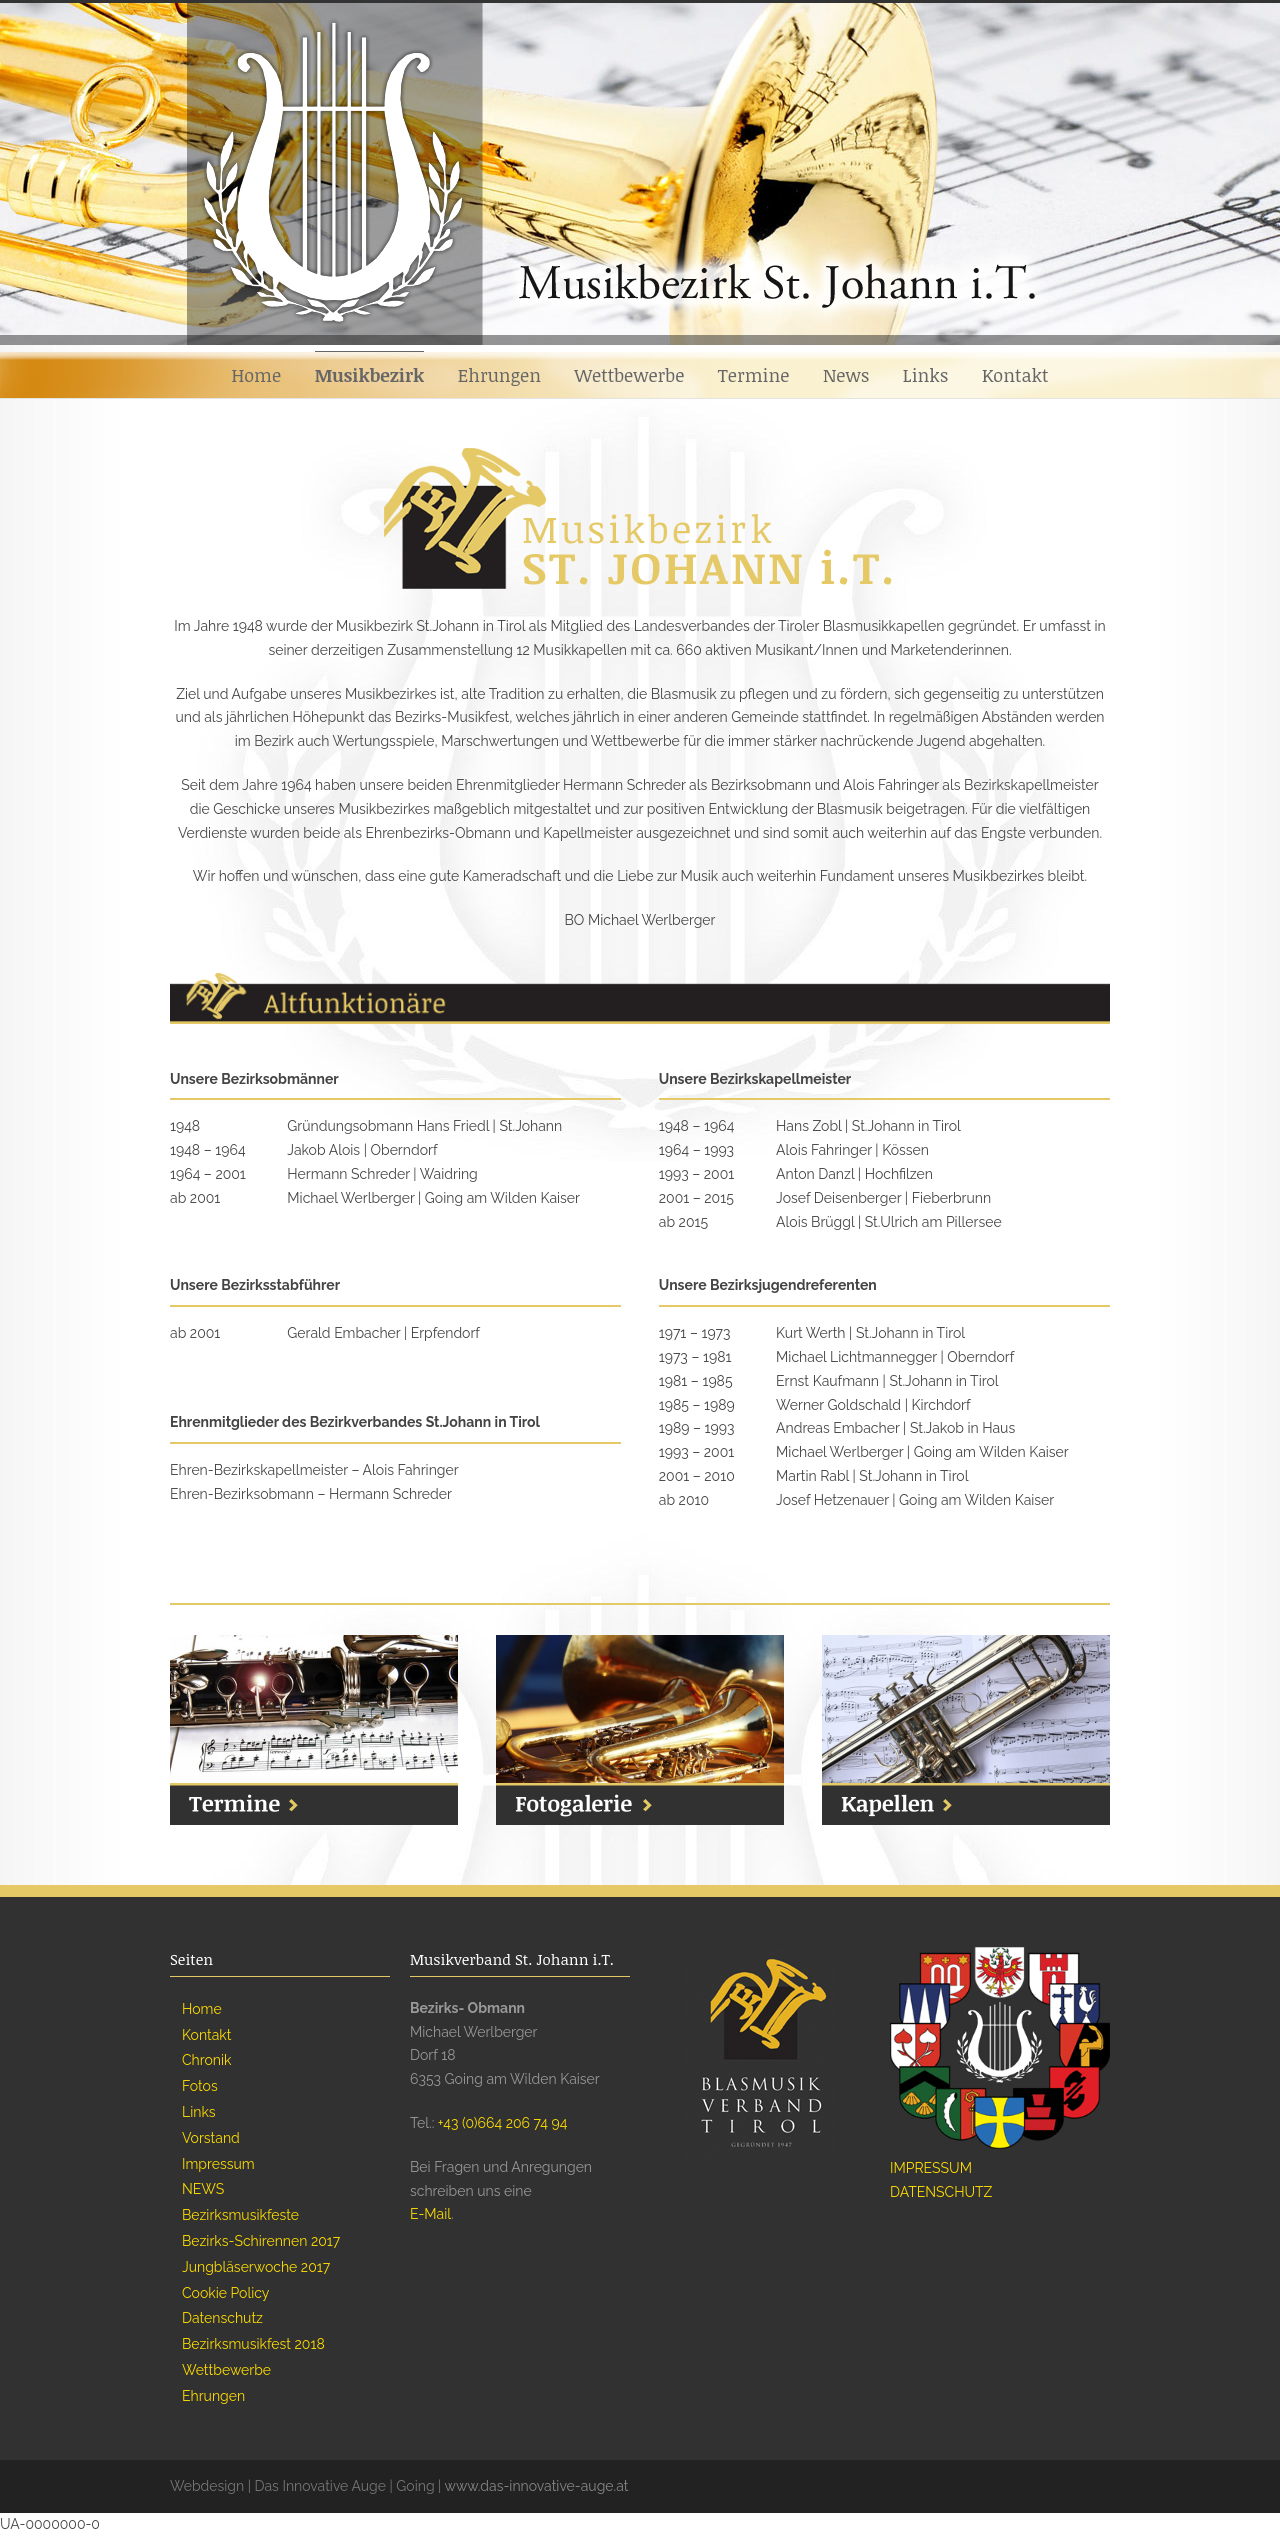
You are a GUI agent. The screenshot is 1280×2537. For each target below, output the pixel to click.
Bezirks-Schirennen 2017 (261, 2241)
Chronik (206, 2060)
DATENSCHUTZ (941, 2192)
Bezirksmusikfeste (240, 2215)
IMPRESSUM (931, 2168)
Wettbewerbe (630, 375)
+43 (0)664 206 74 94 (503, 2123)
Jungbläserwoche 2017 (256, 2267)
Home (256, 375)
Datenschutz (222, 2318)
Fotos (200, 2086)
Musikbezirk (370, 375)
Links (926, 375)
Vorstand (211, 2138)
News (846, 375)
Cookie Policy (225, 2293)
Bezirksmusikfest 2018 (253, 2344)
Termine (753, 375)
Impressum (218, 2164)
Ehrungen (499, 375)
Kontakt (1015, 375)
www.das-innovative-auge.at (537, 2486)
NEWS (203, 2189)
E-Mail (430, 2214)
